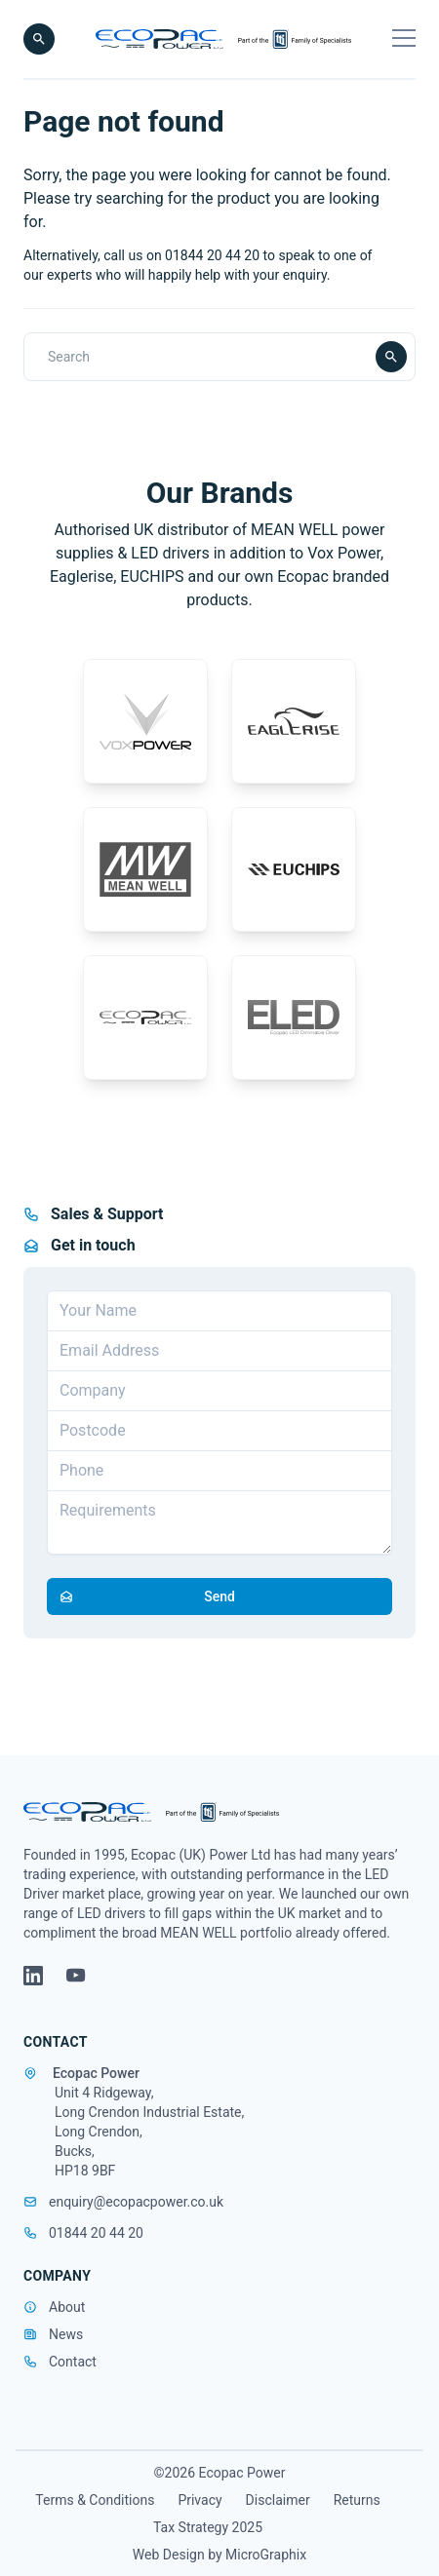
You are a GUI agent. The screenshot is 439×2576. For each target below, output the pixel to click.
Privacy (199, 2500)
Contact (73, 2361)
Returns (357, 2500)
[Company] (219, 1390)
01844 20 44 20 (83, 2233)
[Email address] (219, 1350)
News (66, 2334)
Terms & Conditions (94, 2500)
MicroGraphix (265, 2554)
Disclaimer (278, 2500)
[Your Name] (219, 1310)
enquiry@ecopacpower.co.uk (123, 2202)
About (67, 2307)
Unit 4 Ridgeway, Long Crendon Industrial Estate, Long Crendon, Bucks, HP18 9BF (149, 2131)
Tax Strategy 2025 (207, 2527)
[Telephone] (219, 1470)
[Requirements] (219, 1522)
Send (141, 1596)
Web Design (170, 2554)
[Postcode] (219, 1430)
